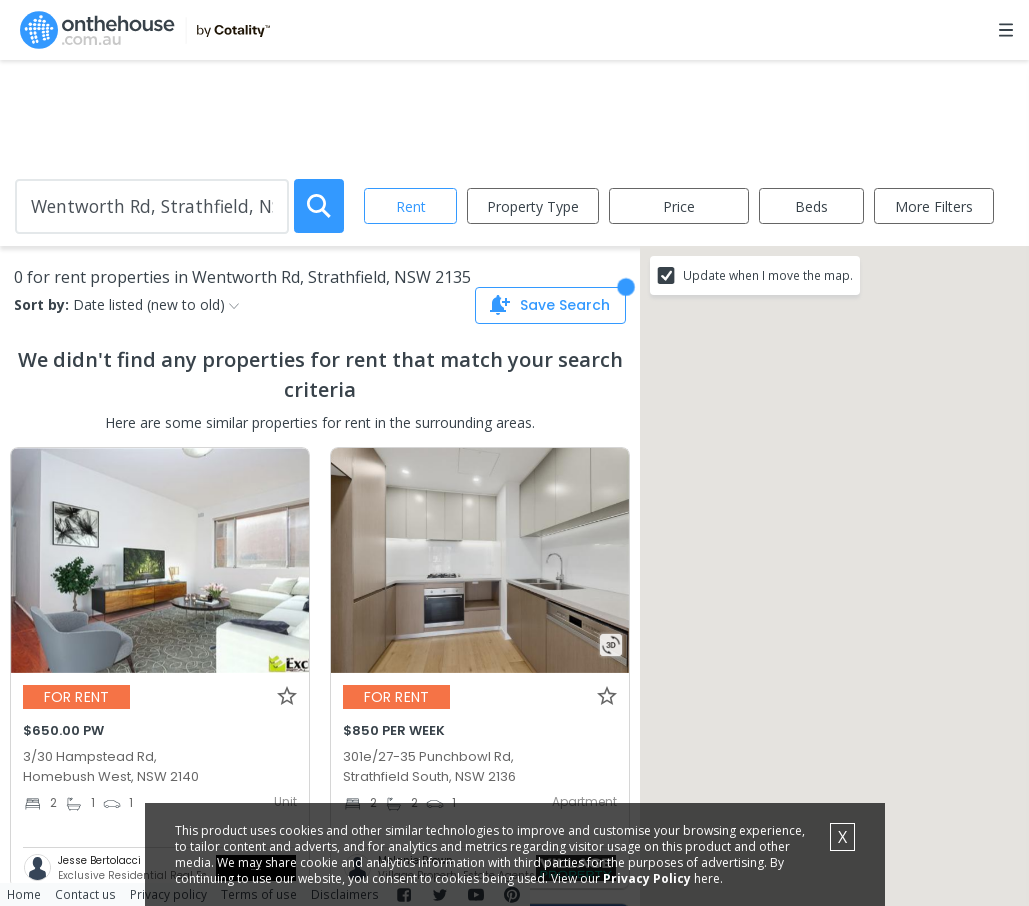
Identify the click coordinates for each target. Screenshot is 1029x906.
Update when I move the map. (768, 275)
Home (24, 894)
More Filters (934, 206)
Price (679, 206)
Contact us (85, 894)
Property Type (533, 206)
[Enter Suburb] (152, 206)
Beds (811, 206)
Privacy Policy (647, 878)
